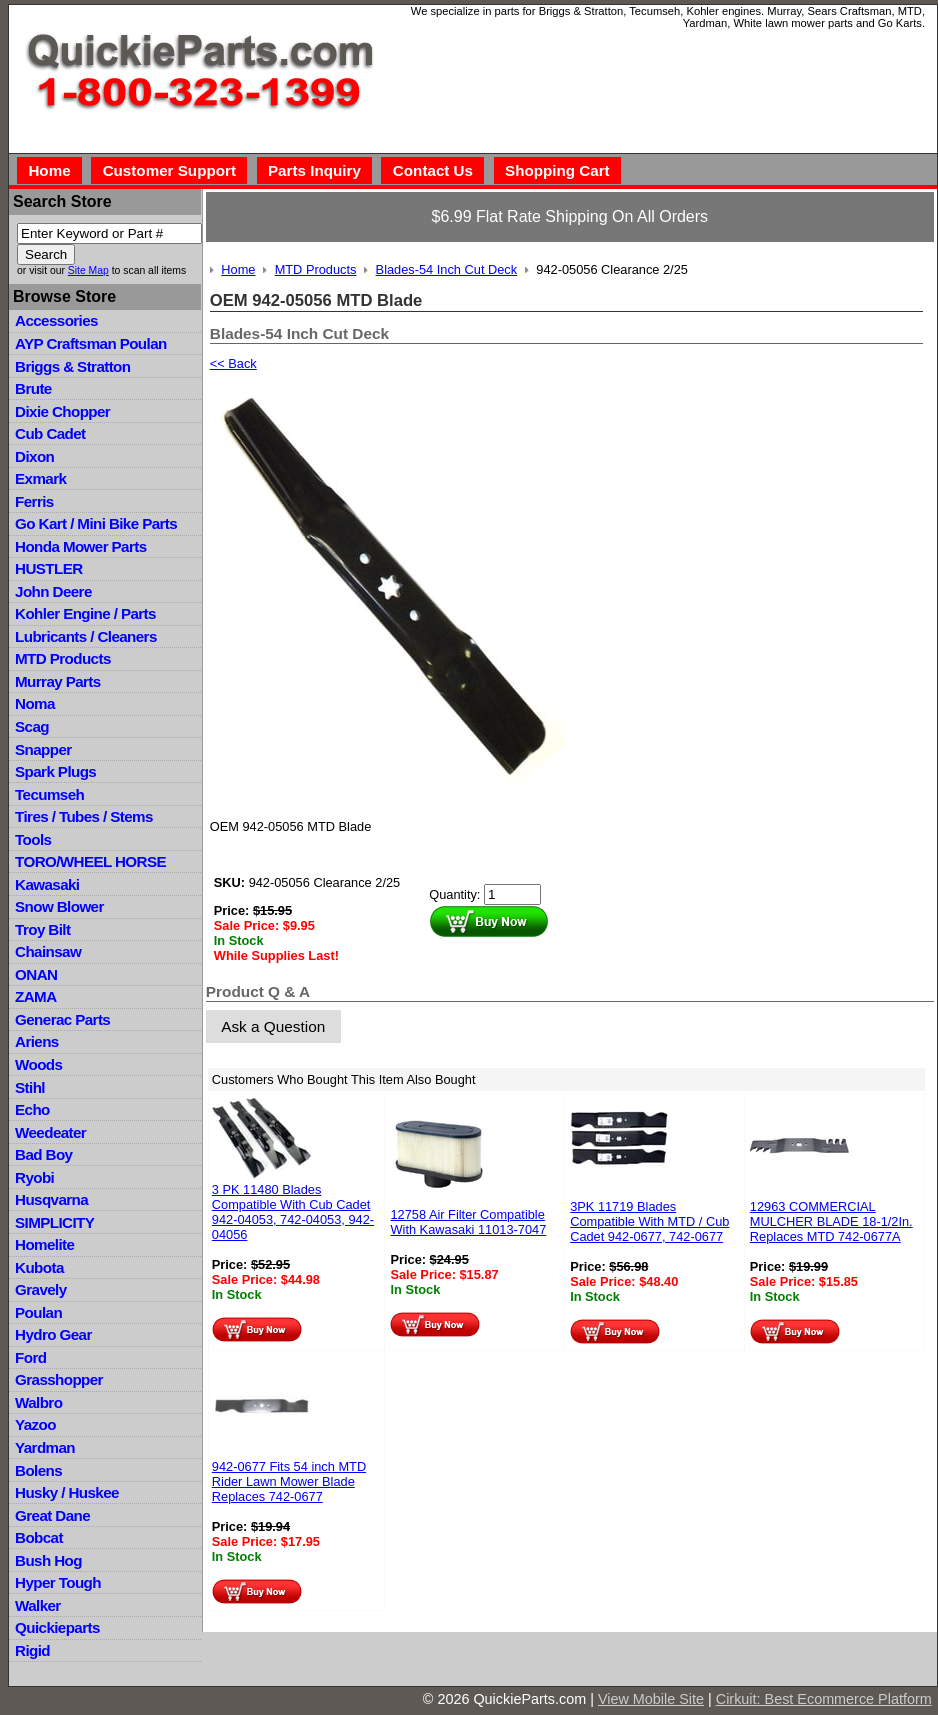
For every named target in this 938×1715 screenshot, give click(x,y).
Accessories (56, 320)
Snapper (43, 749)
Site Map (88, 270)
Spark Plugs (55, 771)
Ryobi (34, 1177)
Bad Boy (43, 1154)
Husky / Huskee (67, 1492)
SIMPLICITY (54, 1222)
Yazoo (35, 1424)
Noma (35, 703)
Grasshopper (59, 1379)
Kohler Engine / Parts (85, 613)
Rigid (32, 1650)
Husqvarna (51, 1199)
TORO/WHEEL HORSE (90, 861)
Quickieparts (57, 1627)
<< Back (233, 363)
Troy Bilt (42, 929)
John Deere (53, 591)
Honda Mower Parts (80, 546)
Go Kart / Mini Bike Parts (96, 523)
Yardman (45, 1447)
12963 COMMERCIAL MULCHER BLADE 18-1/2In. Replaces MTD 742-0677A (831, 1221)
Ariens (37, 1041)
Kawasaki (47, 884)
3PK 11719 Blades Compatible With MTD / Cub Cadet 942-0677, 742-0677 (649, 1221)
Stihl (30, 1087)
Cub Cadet (50, 433)
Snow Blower (59, 906)
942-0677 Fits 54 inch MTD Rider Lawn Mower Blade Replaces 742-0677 (289, 1481)
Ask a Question (273, 1026)
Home (49, 170)
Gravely (40, 1289)
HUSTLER (48, 568)
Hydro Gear (53, 1334)
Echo (32, 1109)
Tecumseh (49, 794)
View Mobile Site (651, 1699)
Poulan (38, 1312)
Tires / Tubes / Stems (84, 816)
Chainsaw (48, 951)
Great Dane (52, 1515)
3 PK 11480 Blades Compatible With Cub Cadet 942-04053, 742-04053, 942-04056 (293, 1212)
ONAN (36, 974)
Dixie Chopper (62, 411)
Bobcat (39, 1537)
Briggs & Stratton (72, 366)
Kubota (39, 1267)
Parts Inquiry (314, 170)
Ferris (34, 501)
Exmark (40, 478)
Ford (30, 1357)
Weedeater (50, 1132)
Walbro (38, 1402)
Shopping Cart (557, 170)
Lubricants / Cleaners (86, 636)
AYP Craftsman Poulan (91, 343)
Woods (38, 1064)
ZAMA (35, 996)
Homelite (44, 1244)
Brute (33, 388)
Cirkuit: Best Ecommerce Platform (824, 1699)
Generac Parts (62, 1019)
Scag (32, 726)
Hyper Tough (58, 1582)
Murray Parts (58, 681)
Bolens (38, 1470)
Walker (38, 1605)
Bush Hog (48, 1560)
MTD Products (63, 658)
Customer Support (169, 170)
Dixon (34, 456)
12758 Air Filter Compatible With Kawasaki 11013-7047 (468, 1222)
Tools (33, 839)
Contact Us (433, 170)
